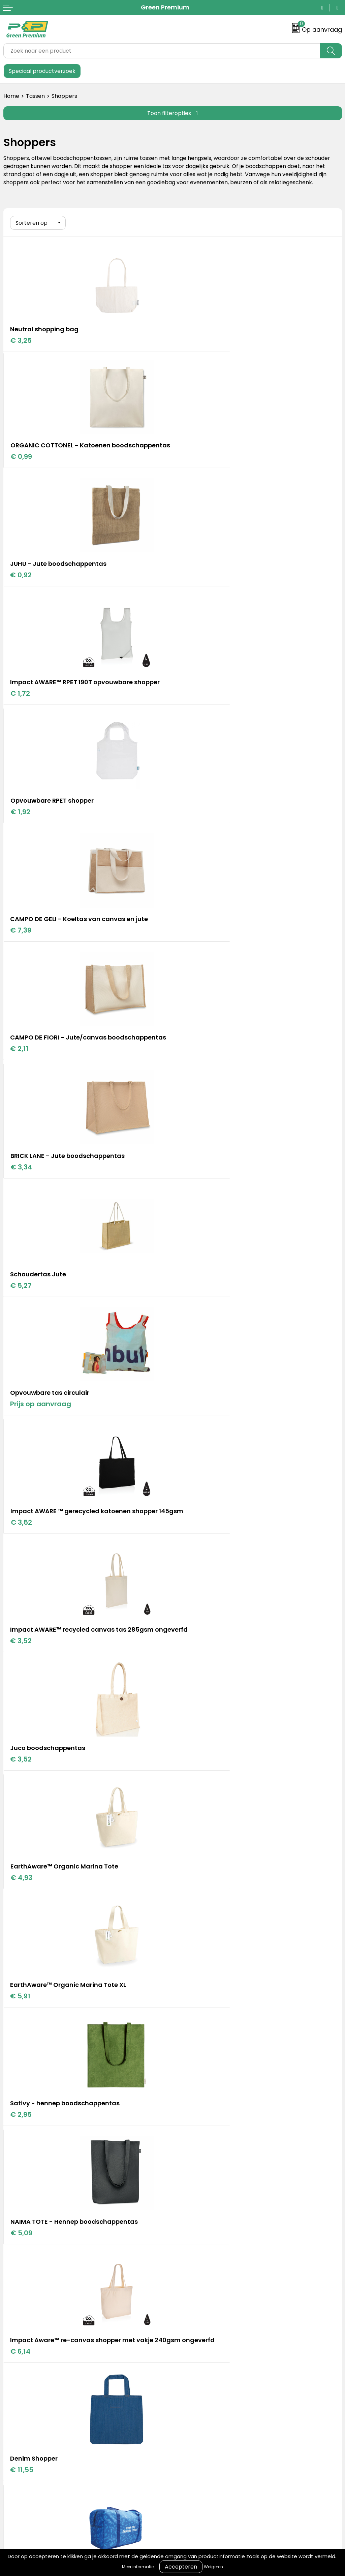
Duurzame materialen (205, 2171)
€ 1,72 (189, 467)
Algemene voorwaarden (208, 2251)
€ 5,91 (20, 1195)
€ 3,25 (21, 339)
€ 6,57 (190, 1441)
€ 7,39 (190, 585)
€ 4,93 (190, 1077)
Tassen (35, 96)
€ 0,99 (190, 348)
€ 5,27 (21, 831)
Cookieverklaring (198, 2261)
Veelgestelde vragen (31, 2282)
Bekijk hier (101, 2005)
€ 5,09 (21, 1314)
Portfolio (187, 2150)
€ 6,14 (190, 1323)
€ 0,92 (21, 467)
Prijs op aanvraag (210, 831)
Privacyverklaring (199, 2272)
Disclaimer (190, 2282)
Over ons (15, 2261)
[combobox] (161, 50)
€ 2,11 (19, 713)
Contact (14, 2251)
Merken (186, 2160)
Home (11, 96)
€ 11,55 (22, 1441)
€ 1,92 (20, 585)
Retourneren (20, 2272)
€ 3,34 (190, 704)
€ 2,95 (190, 1195)
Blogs (183, 2140)
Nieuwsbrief (18, 2292)
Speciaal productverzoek (42, 71)
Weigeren (213, 2567)
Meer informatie (138, 2567)
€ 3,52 (21, 959)
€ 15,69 (22, 1560)
